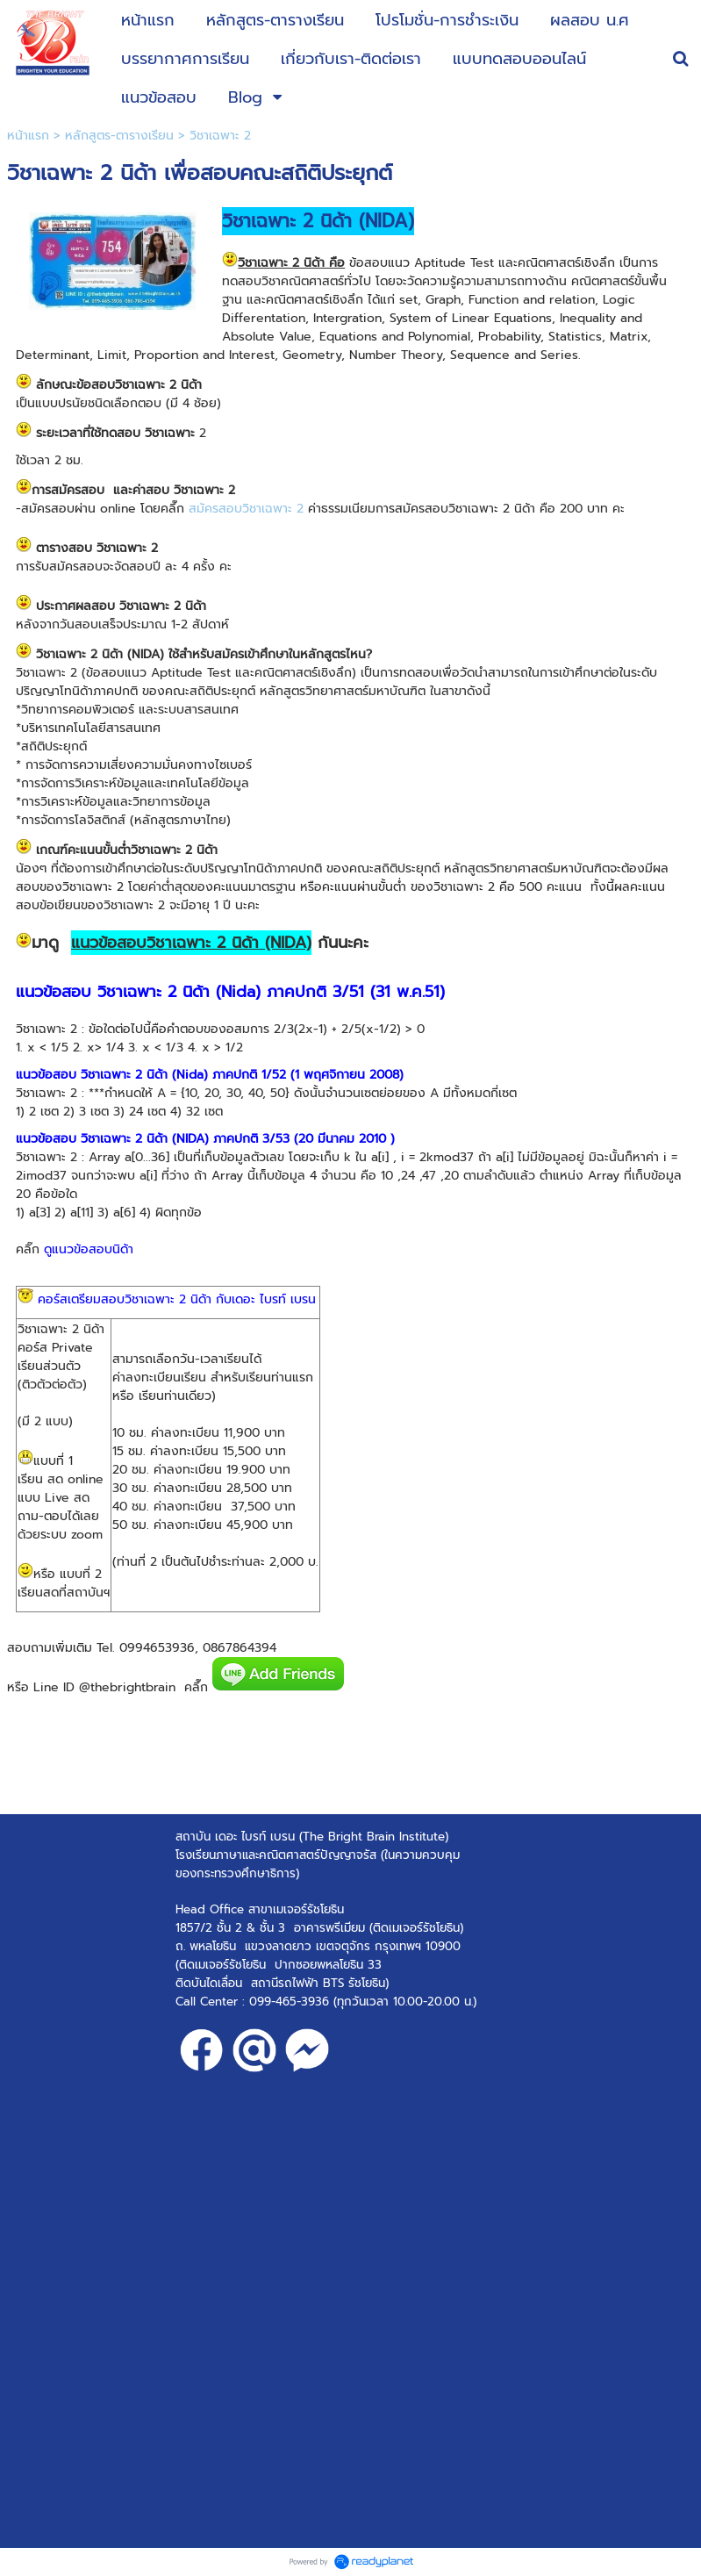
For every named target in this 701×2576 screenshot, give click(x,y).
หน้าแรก (28, 135)
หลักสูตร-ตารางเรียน (119, 135)
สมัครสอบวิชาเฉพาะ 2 (246, 508)
